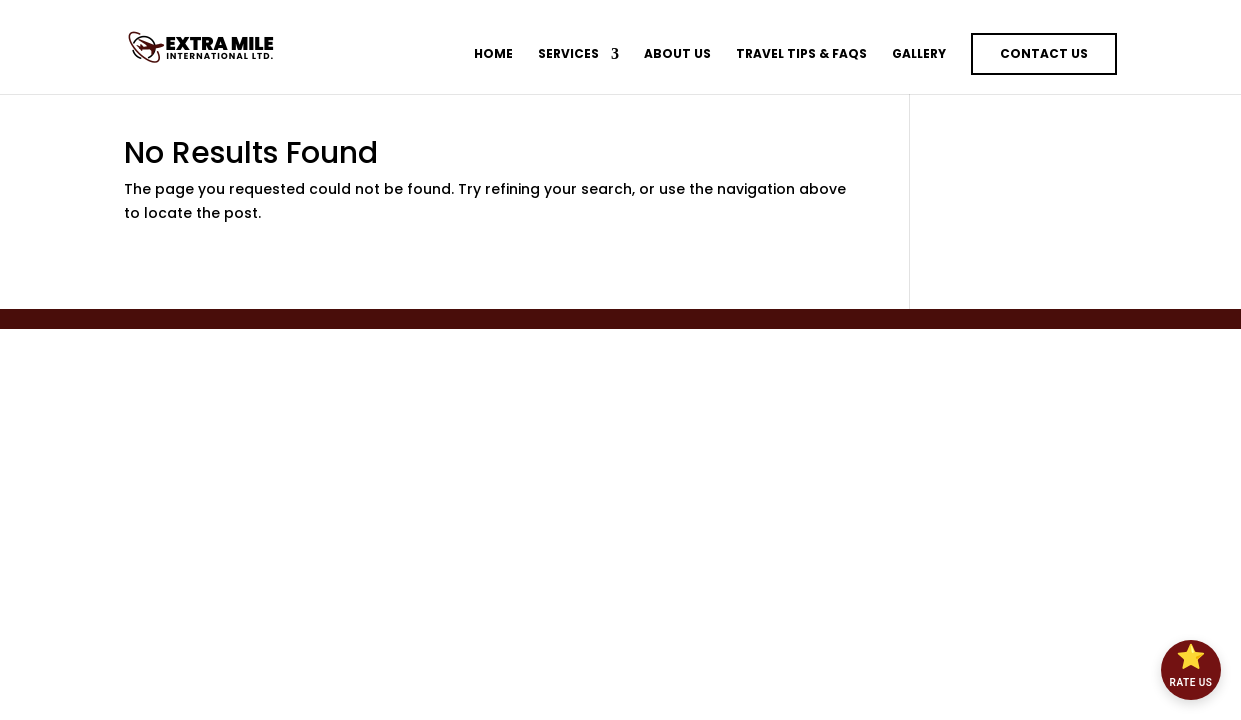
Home (493, 54)
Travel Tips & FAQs (801, 54)
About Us (677, 54)
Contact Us (1044, 53)
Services (568, 54)
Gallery (919, 54)
